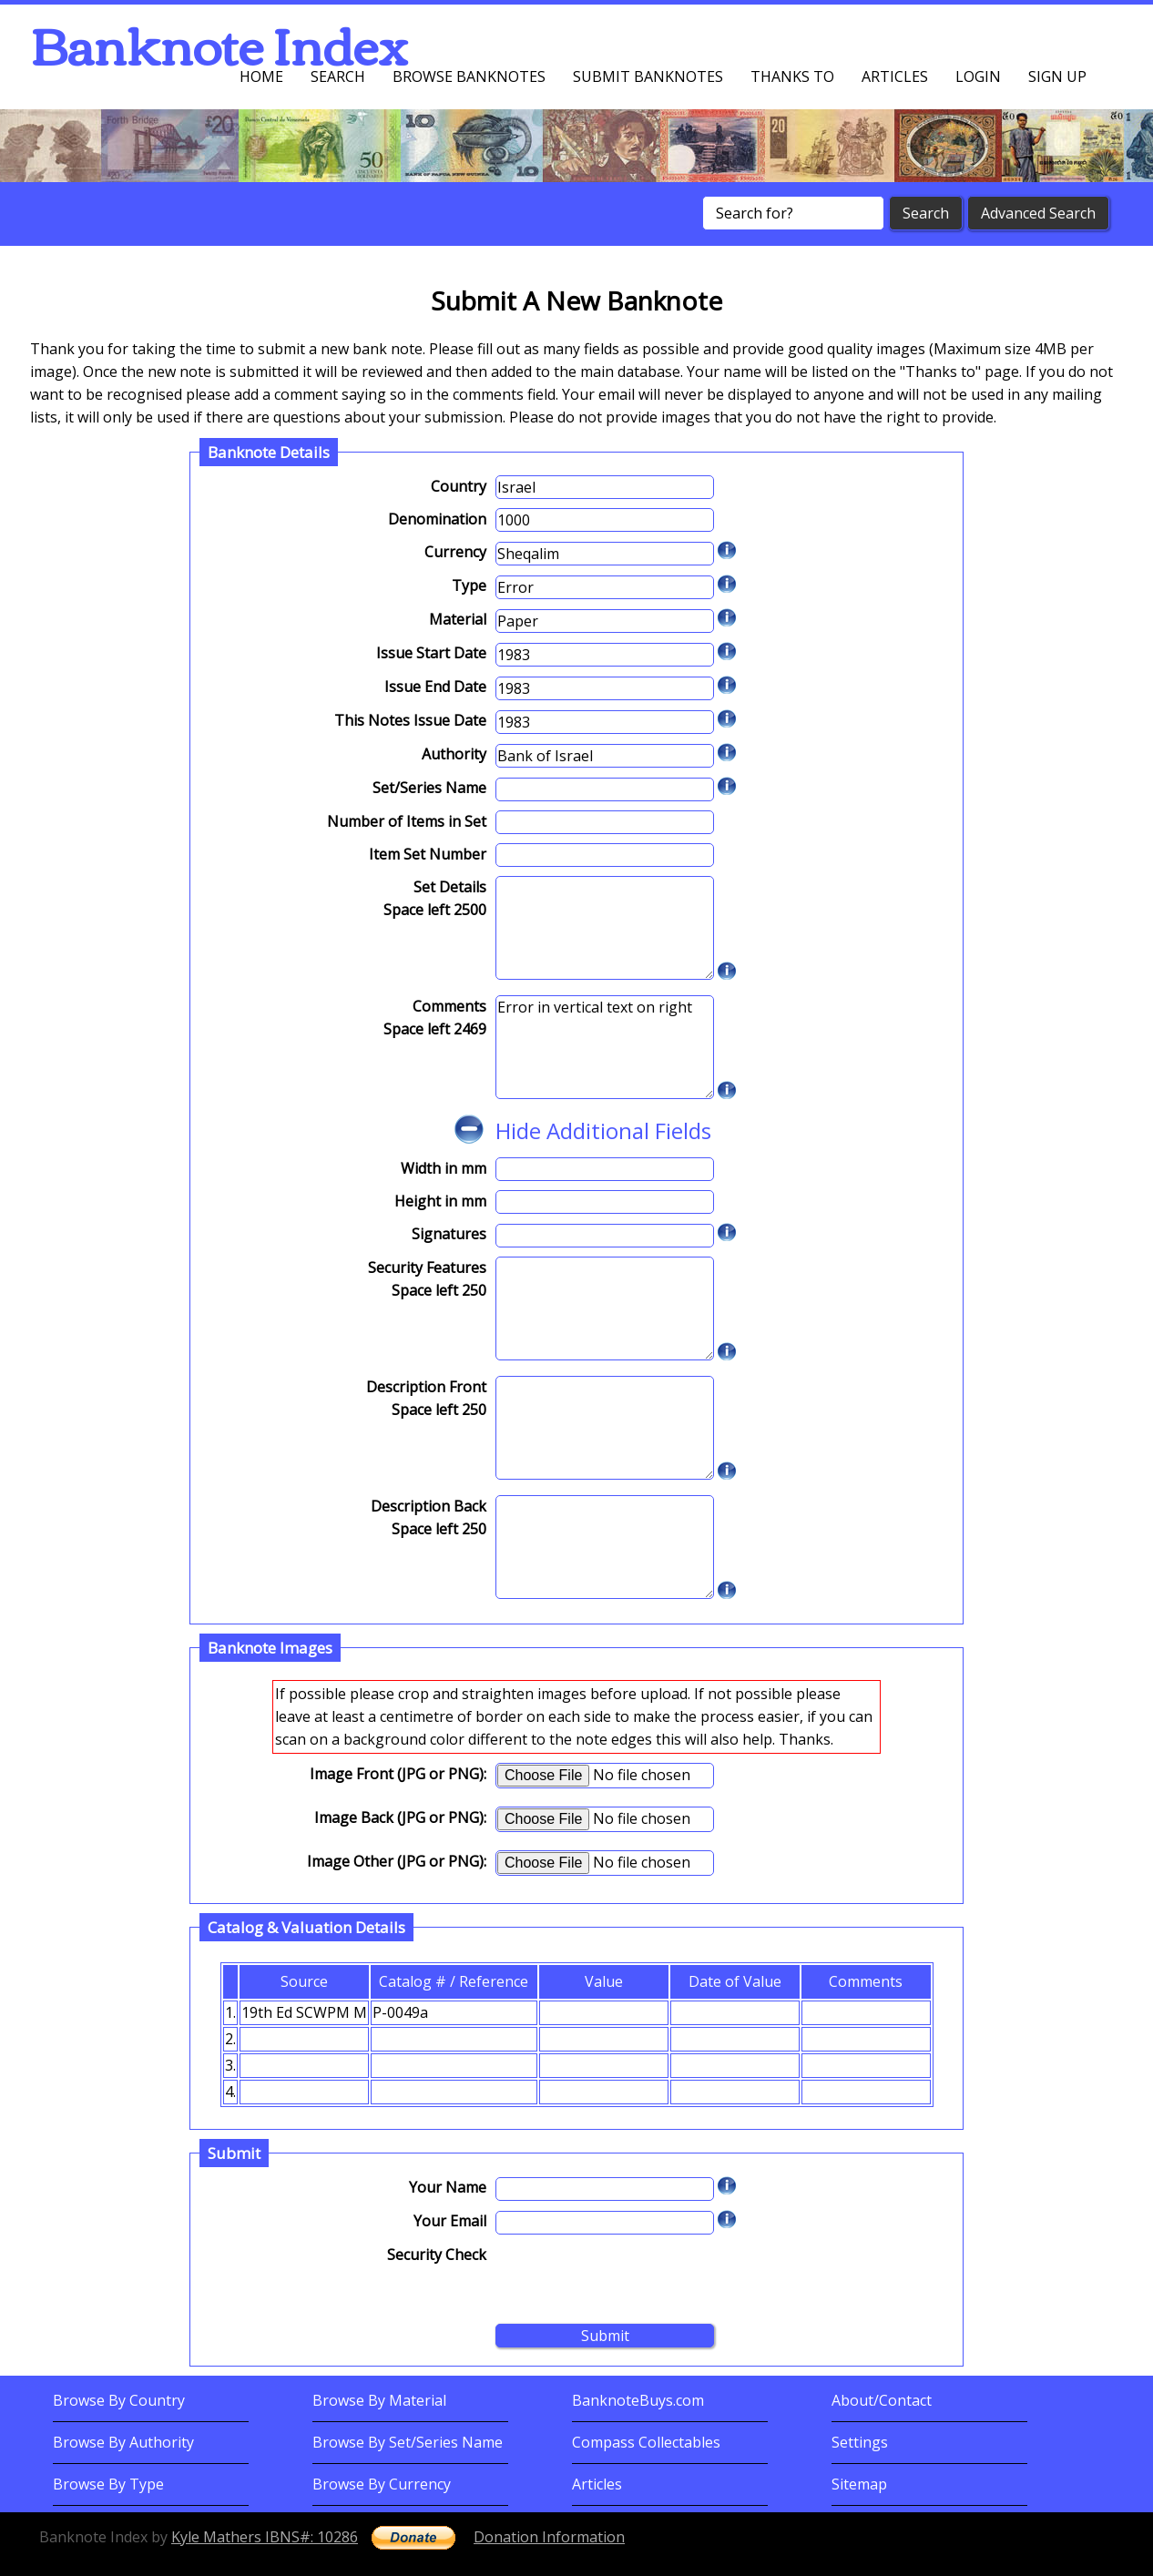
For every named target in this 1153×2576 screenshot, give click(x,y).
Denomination (437, 519)
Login (978, 76)
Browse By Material (379, 2400)
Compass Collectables (646, 2442)
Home (261, 76)
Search (338, 76)
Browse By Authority (123, 2442)
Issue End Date (435, 687)
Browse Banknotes (469, 76)
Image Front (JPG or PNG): (398, 1774)
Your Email (449, 2221)
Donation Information (549, 2537)
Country (458, 486)
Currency (455, 552)
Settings (860, 2442)
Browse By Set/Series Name (407, 2442)
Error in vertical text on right (604, 1047)
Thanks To (792, 76)
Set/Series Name (429, 788)
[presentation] (633, 2279)
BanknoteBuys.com (638, 2400)
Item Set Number (427, 854)
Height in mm (440, 1201)
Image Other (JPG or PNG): (396, 1861)
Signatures (449, 1234)
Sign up (1057, 76)
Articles (895, 76)
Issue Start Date (431, 653)
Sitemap (859, 2484)
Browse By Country (119, 2400)
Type (469, 585)
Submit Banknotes (648, 76)
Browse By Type (108, 2484)
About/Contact (882, 2400)
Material (457, 619)
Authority (454, 754)
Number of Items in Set (406, 821)
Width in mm (443, 1168)
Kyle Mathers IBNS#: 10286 (264, 2537)
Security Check (436, 2255)
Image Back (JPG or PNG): (400, 1817)
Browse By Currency (381, 2484)
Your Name (447, 2187)
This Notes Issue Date (410, 720)
